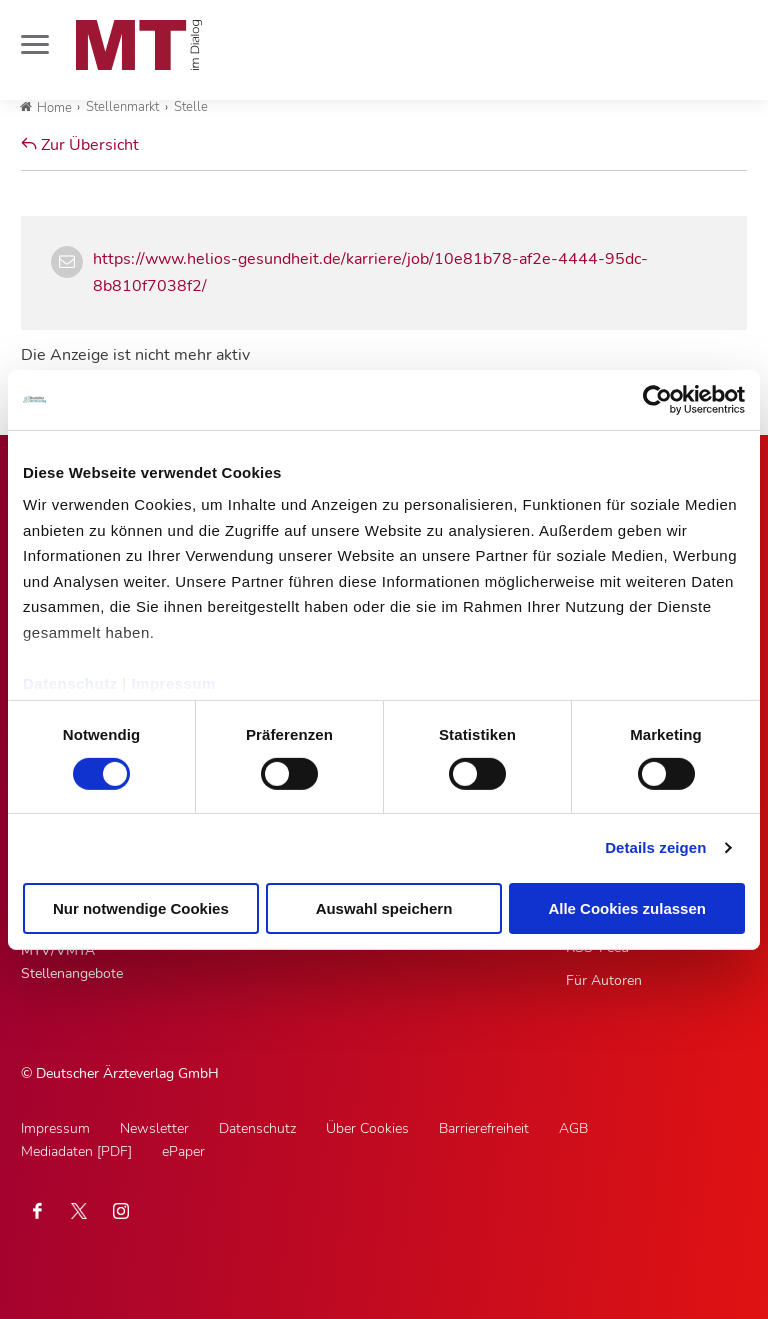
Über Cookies (367, 1128)
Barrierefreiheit (484, 1128)
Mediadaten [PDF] (76, 1151)
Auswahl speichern (384, 908)
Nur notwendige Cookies (141, 908)
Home (46, 108)
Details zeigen (655, 847)
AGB (573, 1128)
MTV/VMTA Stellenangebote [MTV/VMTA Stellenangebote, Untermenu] (72, 962)
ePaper (183, 1151)
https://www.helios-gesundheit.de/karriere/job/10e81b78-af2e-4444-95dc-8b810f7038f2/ (370, 272)
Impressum (173, 682)
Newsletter (154, 1128)
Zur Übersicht (80, 145)
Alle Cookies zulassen (627, 908)
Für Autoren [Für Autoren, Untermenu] (604, 980)
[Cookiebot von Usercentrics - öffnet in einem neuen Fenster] (657, 399)
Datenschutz (70, 682)
